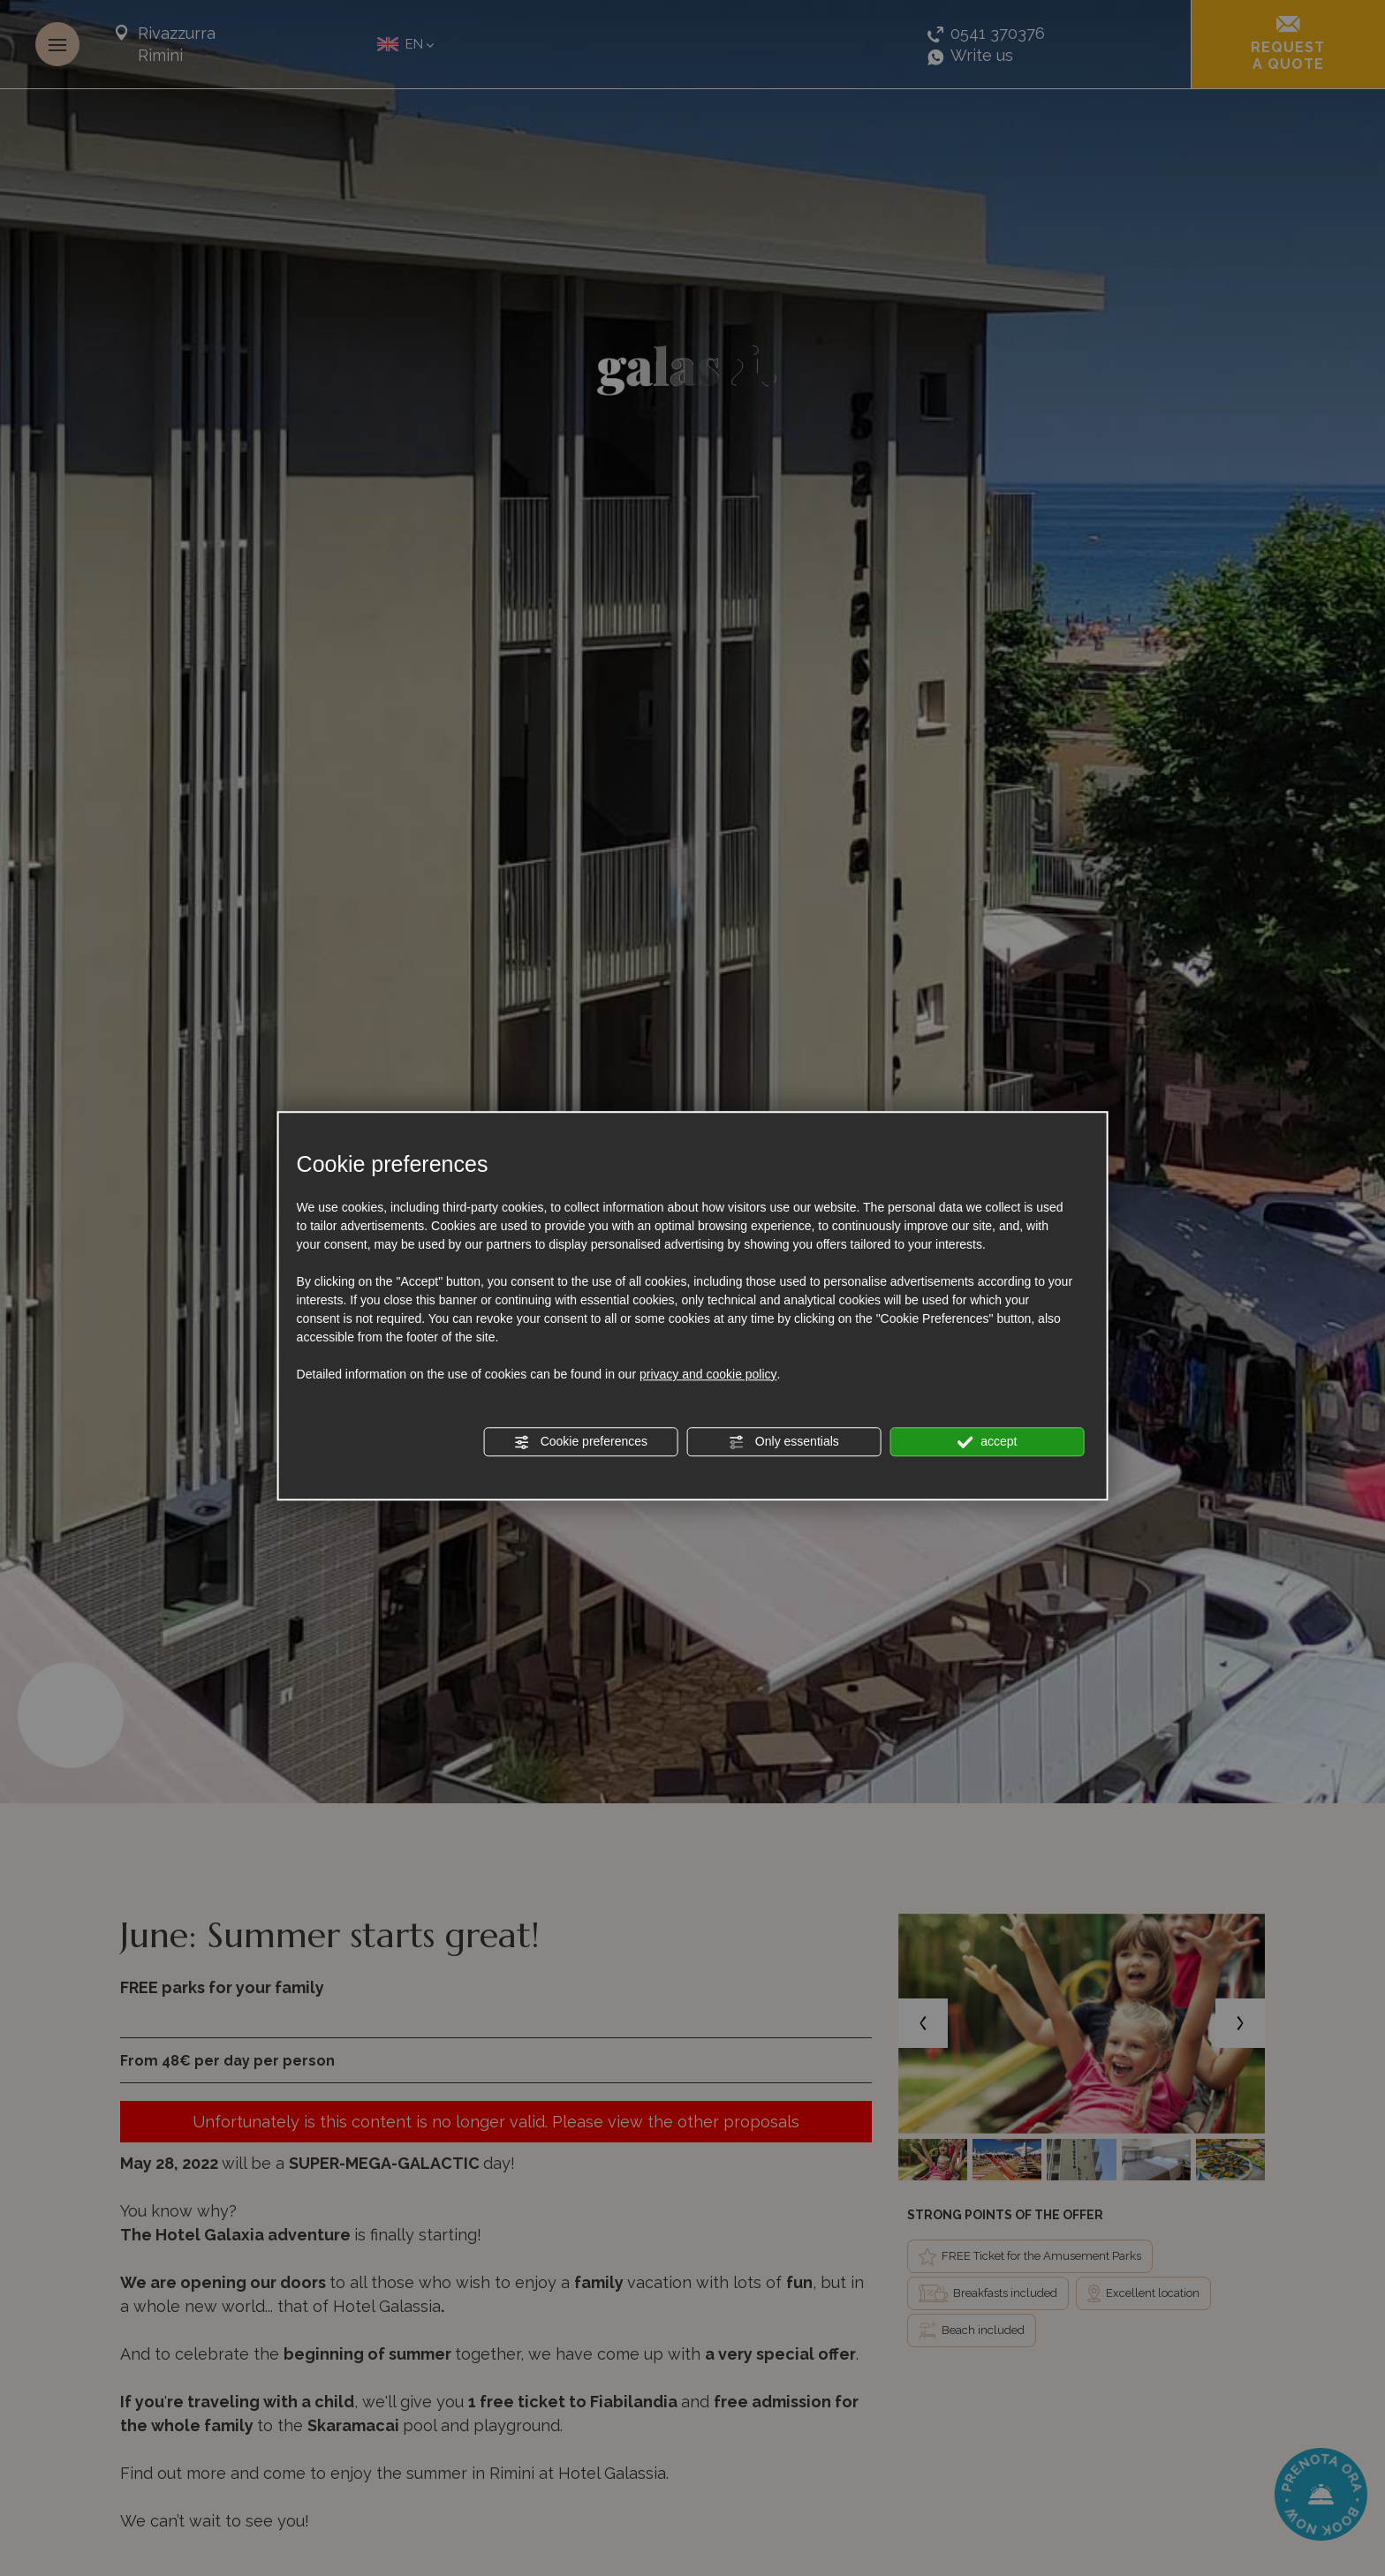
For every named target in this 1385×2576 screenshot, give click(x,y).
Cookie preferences (580, 1442)
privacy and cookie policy (708, 1374)
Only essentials (784, 1442)
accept (987, 1442)
